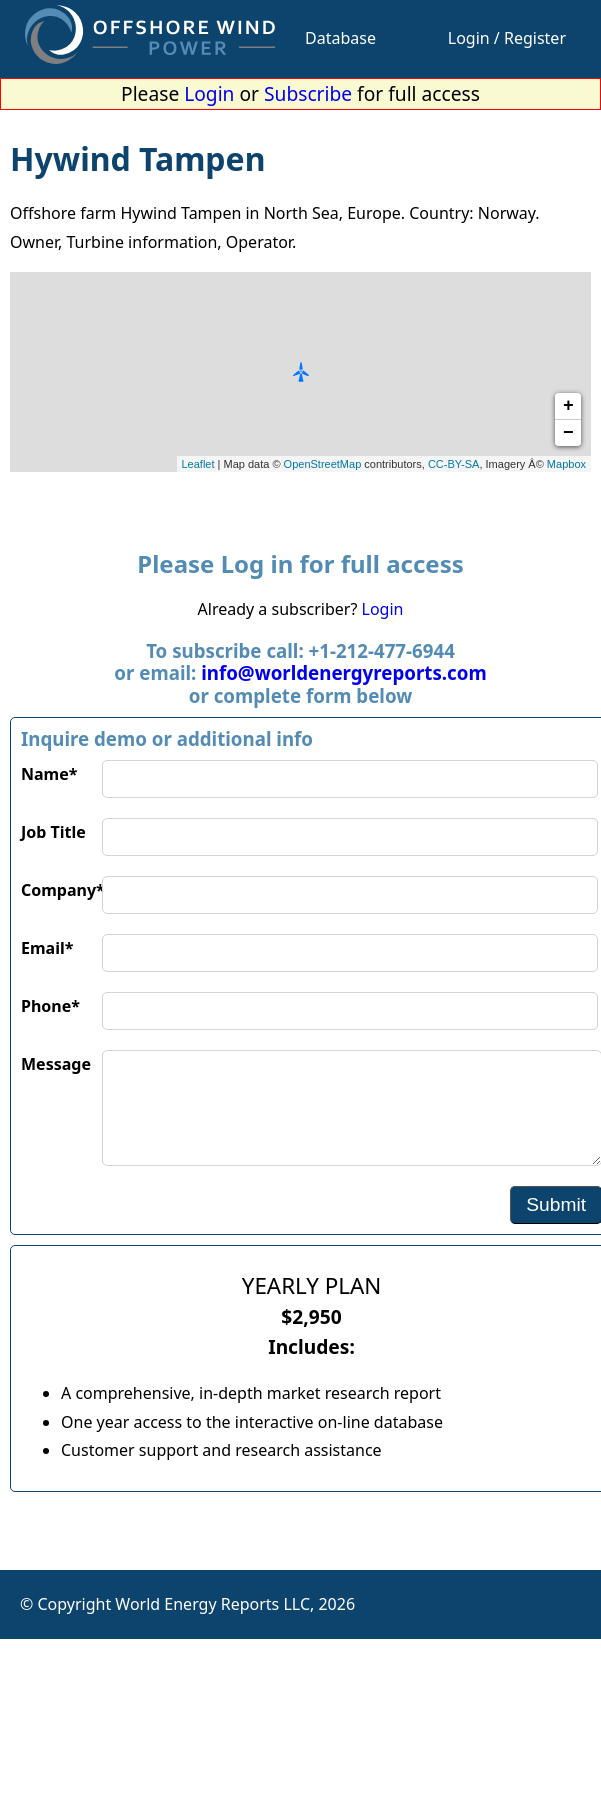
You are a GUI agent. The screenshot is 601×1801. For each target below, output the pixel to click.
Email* (47, 948)
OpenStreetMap (323, 464)
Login (209, 93)
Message (56, 1064)
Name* (49, 774)
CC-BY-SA (454, 464)
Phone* (50, 1006)
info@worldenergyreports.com (343, 672)
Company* (61, 890)
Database (340, 38)
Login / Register (507, 38)
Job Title (53, 832)
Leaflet (198, 464)
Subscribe (308, 93)
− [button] (568, 433)
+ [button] (568, 406)
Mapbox (566, 464)
